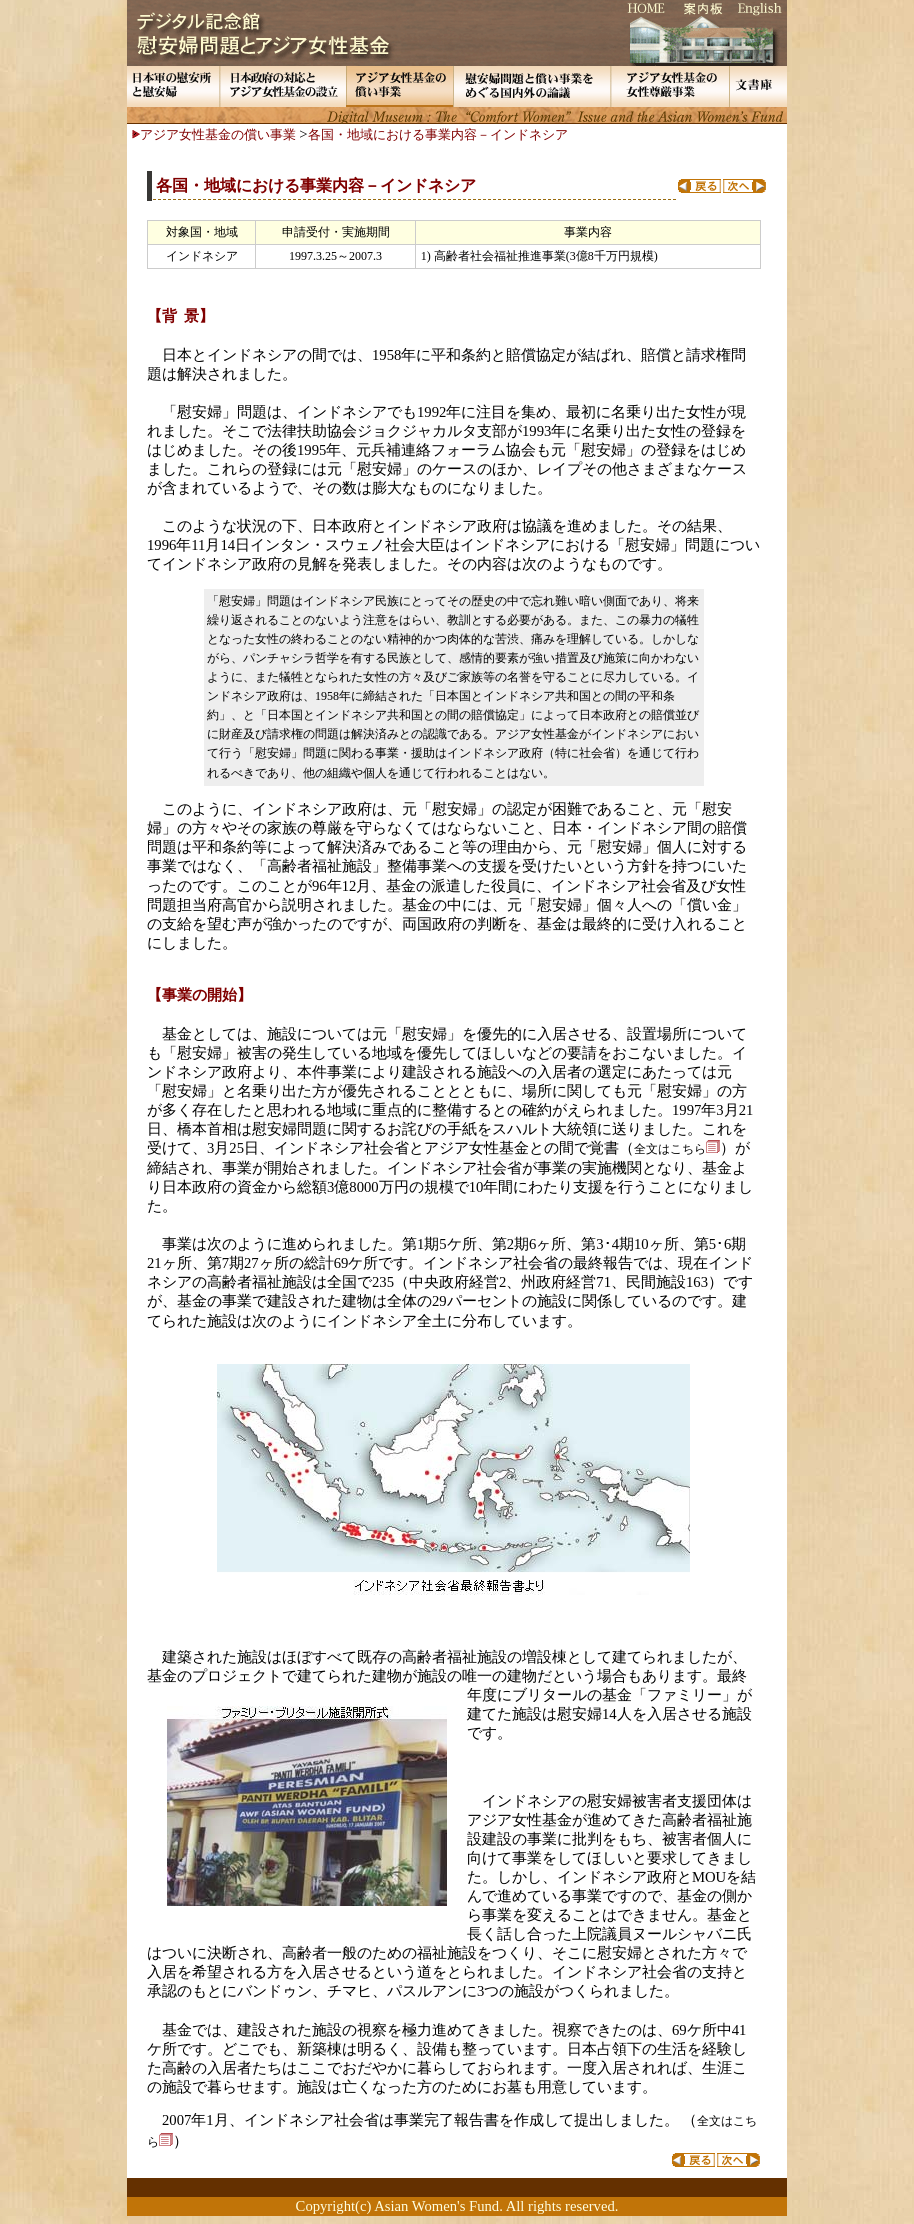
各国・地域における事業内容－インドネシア (438, 134)
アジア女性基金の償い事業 (218, 134)
